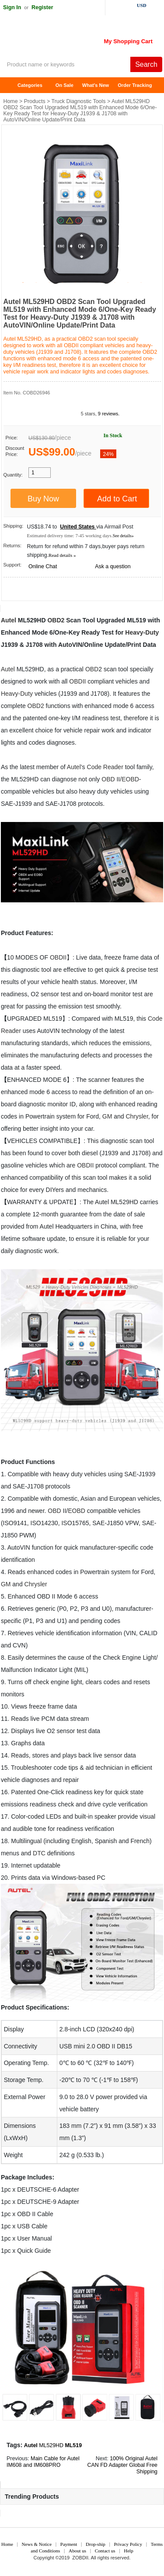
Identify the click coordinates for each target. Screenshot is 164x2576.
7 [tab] (102, 282)
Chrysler (137, 1116)
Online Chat (42, 566)
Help (128, 2550)
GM (107, 1116)
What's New (95, 85)
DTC (39, 1853)
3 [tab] (49, 282)
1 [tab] (23, 282)
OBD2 (55, 620)
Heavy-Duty (142, 632)
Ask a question (112, 566)
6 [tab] (88, 282)
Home (11, 85)
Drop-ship (95, 2544)
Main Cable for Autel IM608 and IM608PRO (43, 2461)
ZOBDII (80, 2557)
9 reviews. (109, 413)
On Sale (64, 85)
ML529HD (51, 2445)
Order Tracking (135, 85)
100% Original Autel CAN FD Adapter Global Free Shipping (122, 2465)
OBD (91, 669)
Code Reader (105, 766)
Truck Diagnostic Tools (79, 101)
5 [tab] (75, 282)
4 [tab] (62, 282)
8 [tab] (115, 282)
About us (77, 2550)
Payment (68, 2544)
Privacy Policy (128, 2544)
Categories (29, 85)
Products (34, 101)
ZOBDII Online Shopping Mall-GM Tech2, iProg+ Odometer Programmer (70, 39)
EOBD (130, 779)
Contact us (105, 2550)
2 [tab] (36, 282)
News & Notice (37, 2544)
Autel (8, 620)
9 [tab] (128, 282)
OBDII (77, 681)
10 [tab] (141, 282)
